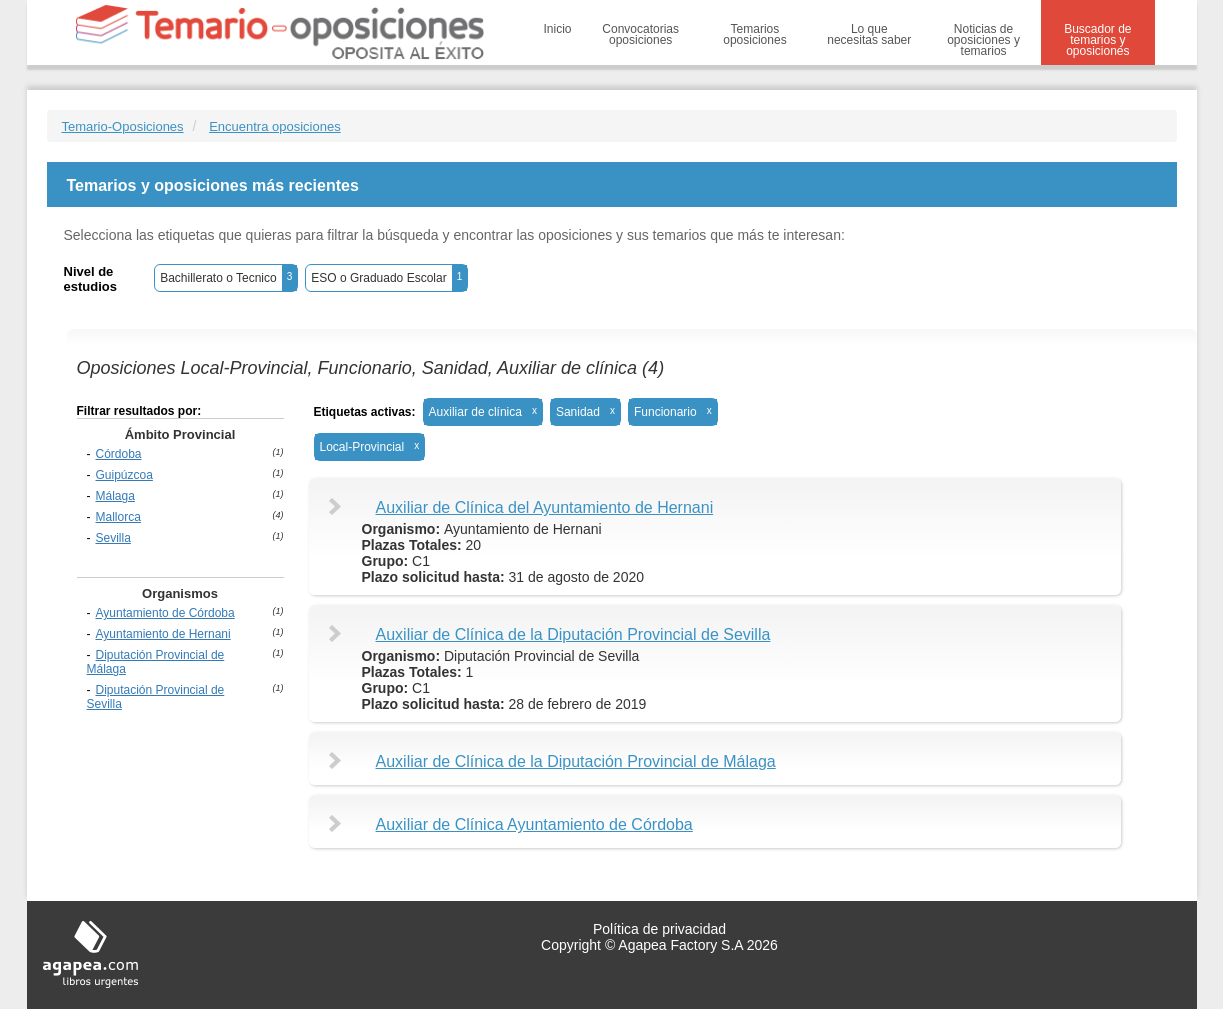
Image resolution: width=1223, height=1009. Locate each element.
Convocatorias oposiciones (640, 34)
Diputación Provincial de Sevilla (156, 697)
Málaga (115, 496)
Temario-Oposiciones (123, 126)
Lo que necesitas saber (869, 34)
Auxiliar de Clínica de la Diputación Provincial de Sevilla (573, 634)
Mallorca (118, 517)
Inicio (558, 29)
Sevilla (113, 538)
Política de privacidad (659, 929)
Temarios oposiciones (754, 34)
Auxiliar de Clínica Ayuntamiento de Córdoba (534, 824)
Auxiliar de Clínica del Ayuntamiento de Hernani (545, 507)
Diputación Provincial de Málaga (156, 662)
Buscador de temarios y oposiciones (1097, 40)
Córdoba (119, 454)
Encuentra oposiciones (275, 126)
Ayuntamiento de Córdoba (165, 613)
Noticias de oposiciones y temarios (983, 40)
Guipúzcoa (124, 475)
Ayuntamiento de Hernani (163, 634)
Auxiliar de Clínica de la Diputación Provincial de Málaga (576, 761)
